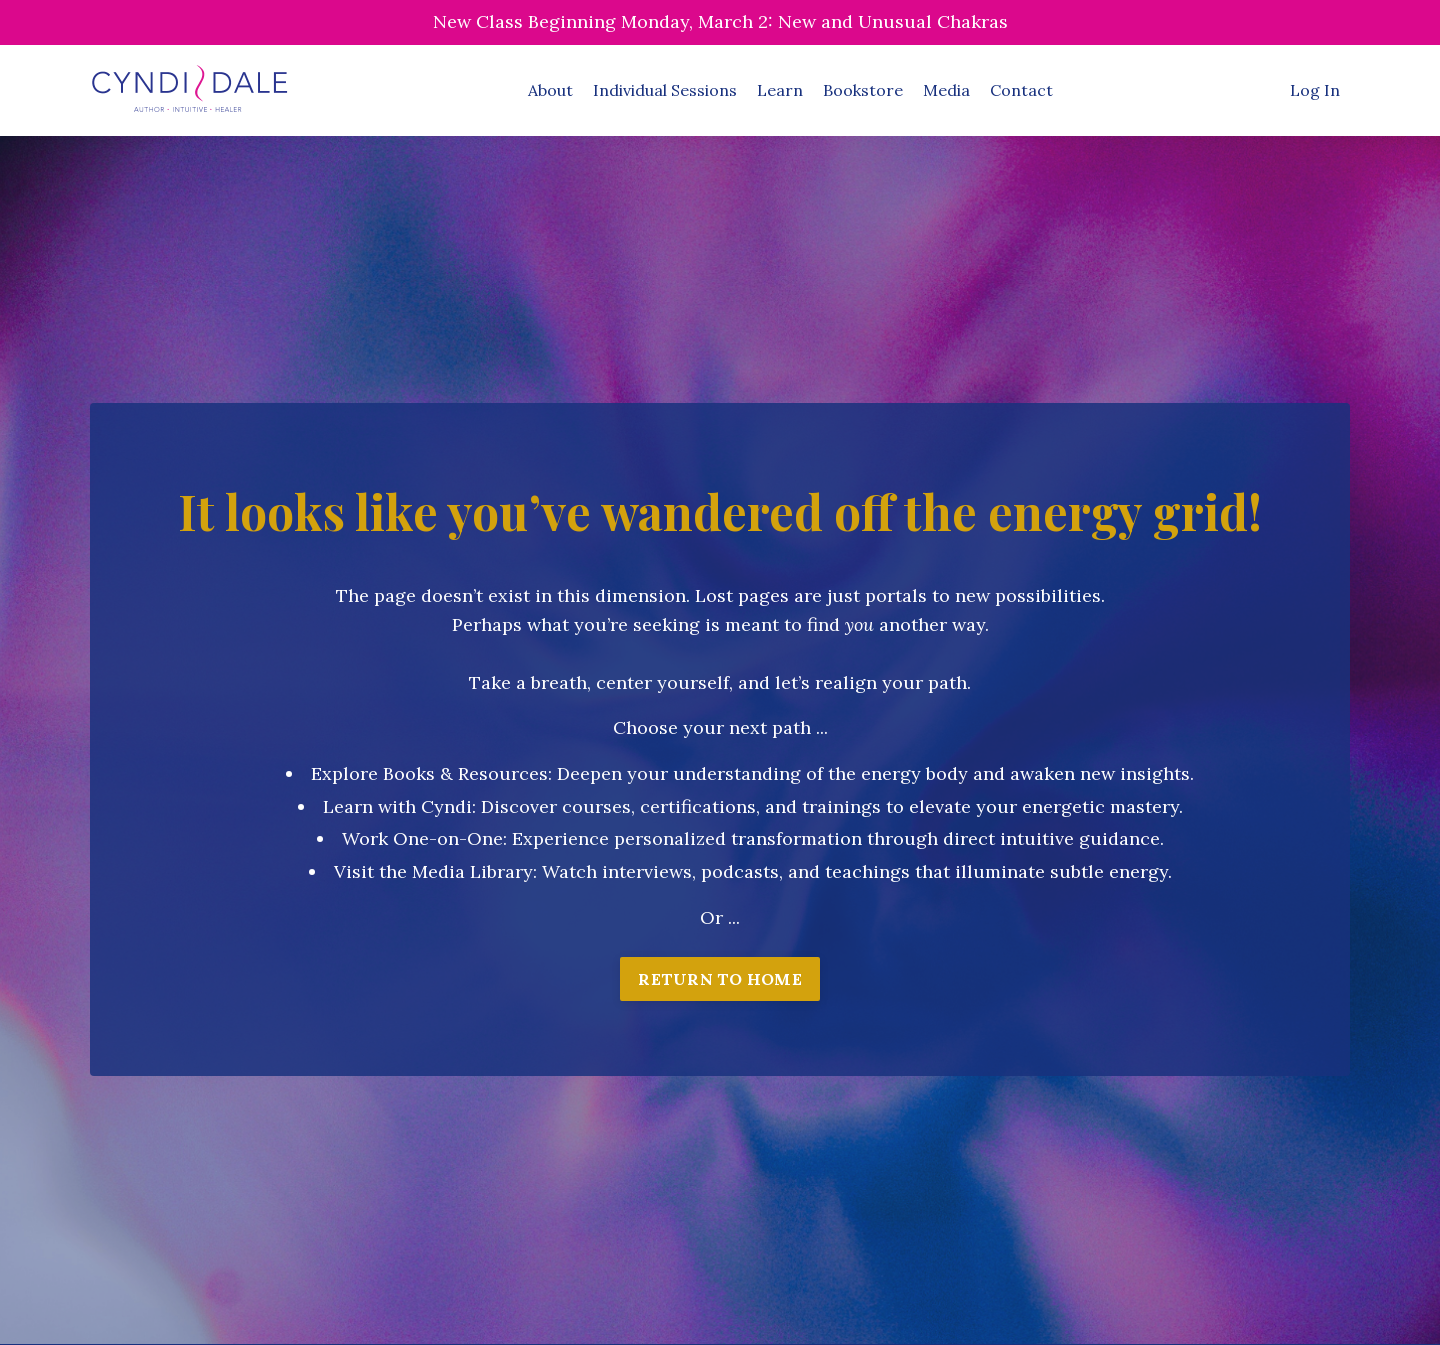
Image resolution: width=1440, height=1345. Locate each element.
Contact (1021, 90)
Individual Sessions (665, 90)
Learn (780, 90)
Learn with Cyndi (397, 806)
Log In (1315, 90)
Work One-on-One (422, 838)
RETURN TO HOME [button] (720, 979)
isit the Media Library (439, 871)
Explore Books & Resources (429, 773)
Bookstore (863, 90)
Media (946, 90)
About (550, 90)
